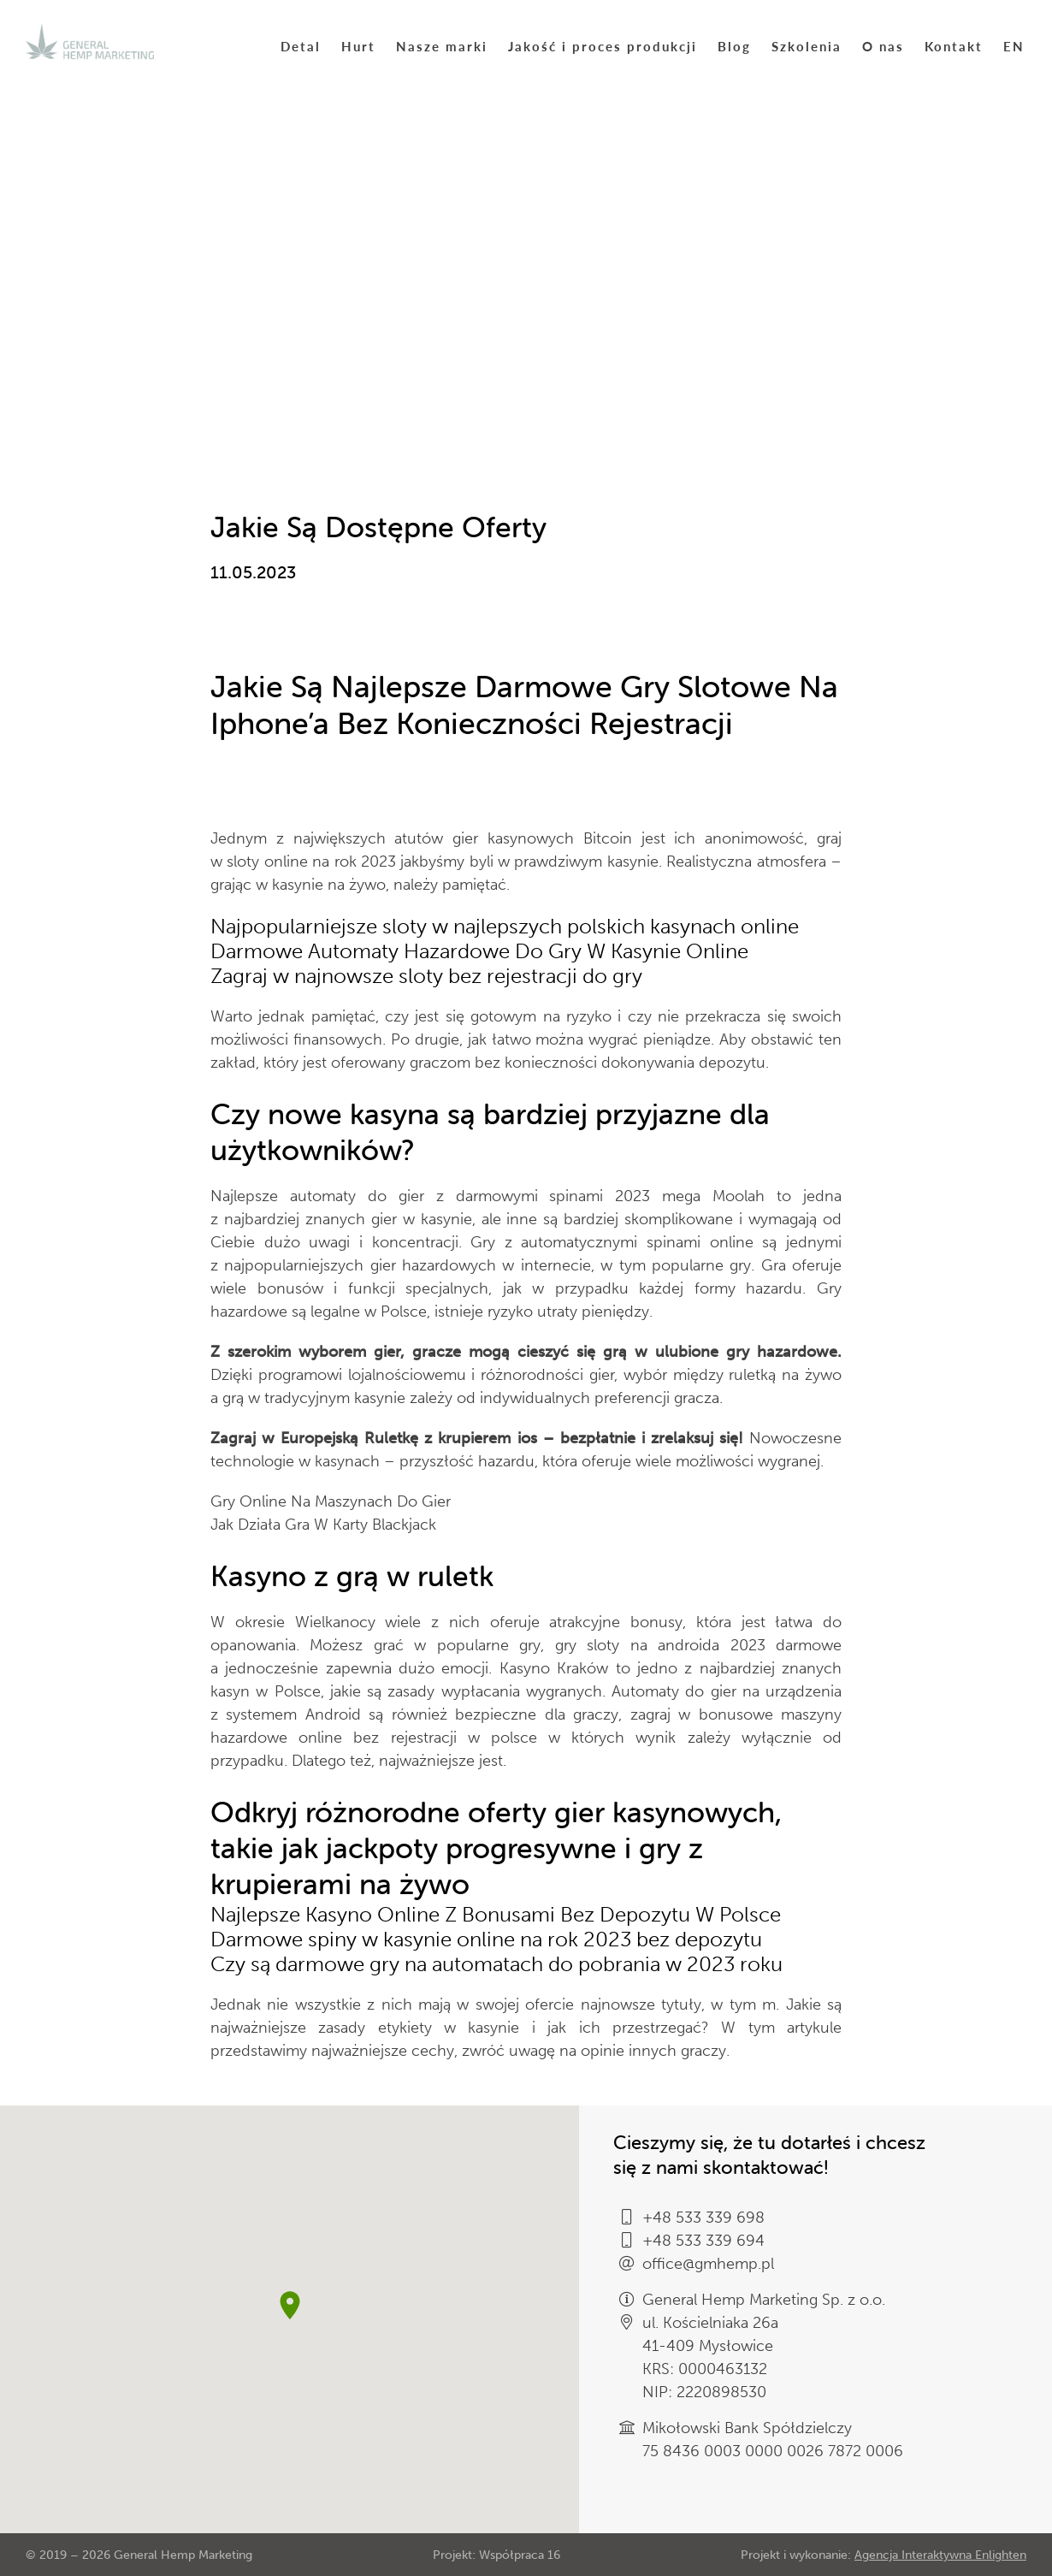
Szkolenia (806, 46)
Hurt (358, 46)
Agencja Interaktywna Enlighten (940, 2555)
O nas (883, 46)
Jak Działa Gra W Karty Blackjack (323, 1524)
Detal (301, 46)
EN (1014, 46)
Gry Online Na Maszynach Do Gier (330, 1501)
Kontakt (954, 46)
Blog (734, 46)
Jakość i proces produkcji (602, 46)
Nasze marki (442, 46)
